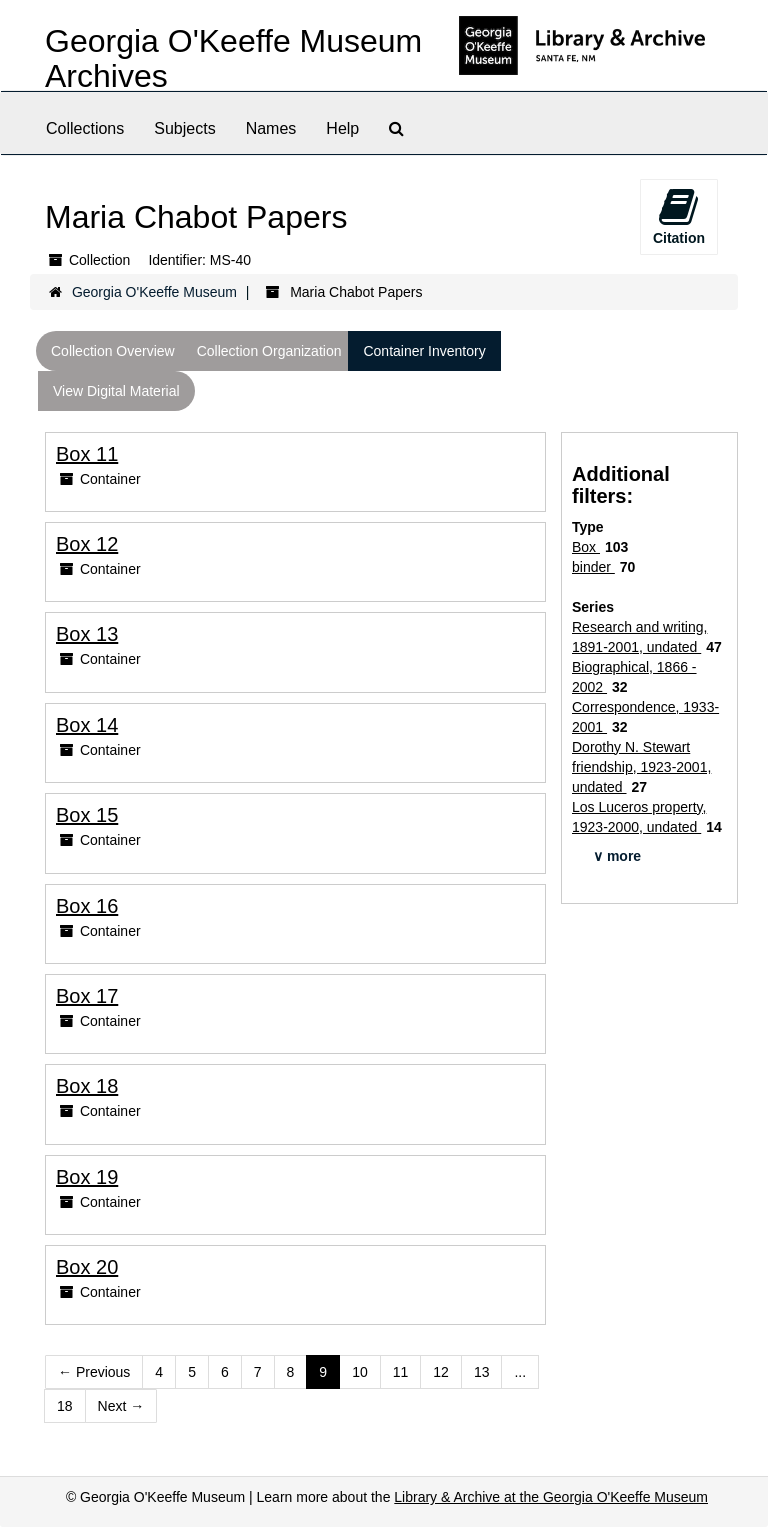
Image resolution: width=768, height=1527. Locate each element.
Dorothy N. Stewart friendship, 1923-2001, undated (641, 767)
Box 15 (87, 815)
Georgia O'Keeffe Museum (154, 292)
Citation (679, 216)
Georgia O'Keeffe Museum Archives (233, 58)
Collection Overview (113, 351)
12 (441, 1372)
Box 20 (87, 1267)
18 (65, 1406)
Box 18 (87, 1086)
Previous (94, 1372)
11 (401, 1372)
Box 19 (87, 1177)
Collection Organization (269, 351)
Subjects (184, 128)
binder (593, 567)
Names (271, 128)
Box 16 (87, 906)
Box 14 (87, 725)
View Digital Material (116, 391)
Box (586, 547)
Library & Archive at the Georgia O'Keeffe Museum (551, 1497)
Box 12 (87, 544)
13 (482, 1372)
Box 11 (87, 454)
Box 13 (87, 634)
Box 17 (87, 996)
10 (360, 1372)
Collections (85, 128)
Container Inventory (424, 351)
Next (121, 1406)
